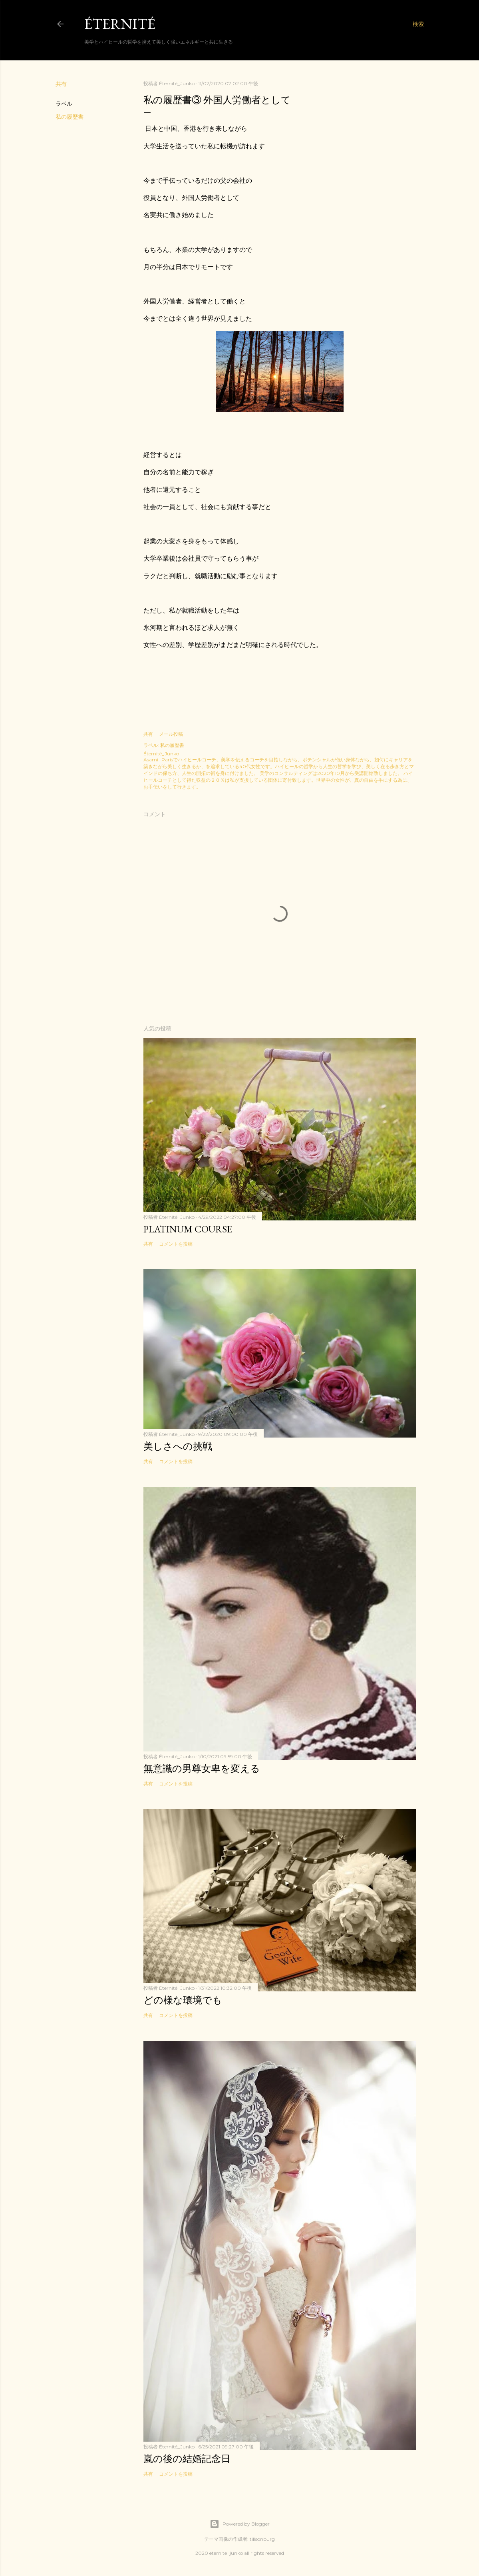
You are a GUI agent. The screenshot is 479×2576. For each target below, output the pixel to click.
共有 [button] (61, 84)
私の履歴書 (69, 116)
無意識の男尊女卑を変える (201, 1768)
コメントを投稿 (176, 1244)
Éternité (119, 23)
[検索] (418, 24)
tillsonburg (262, 2539)
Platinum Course (187, 1229)
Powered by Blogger (240, 2524)
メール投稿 (171, 734)
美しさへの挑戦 (177, 1446)
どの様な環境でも (182, 2000)
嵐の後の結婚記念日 (187, 2458)
